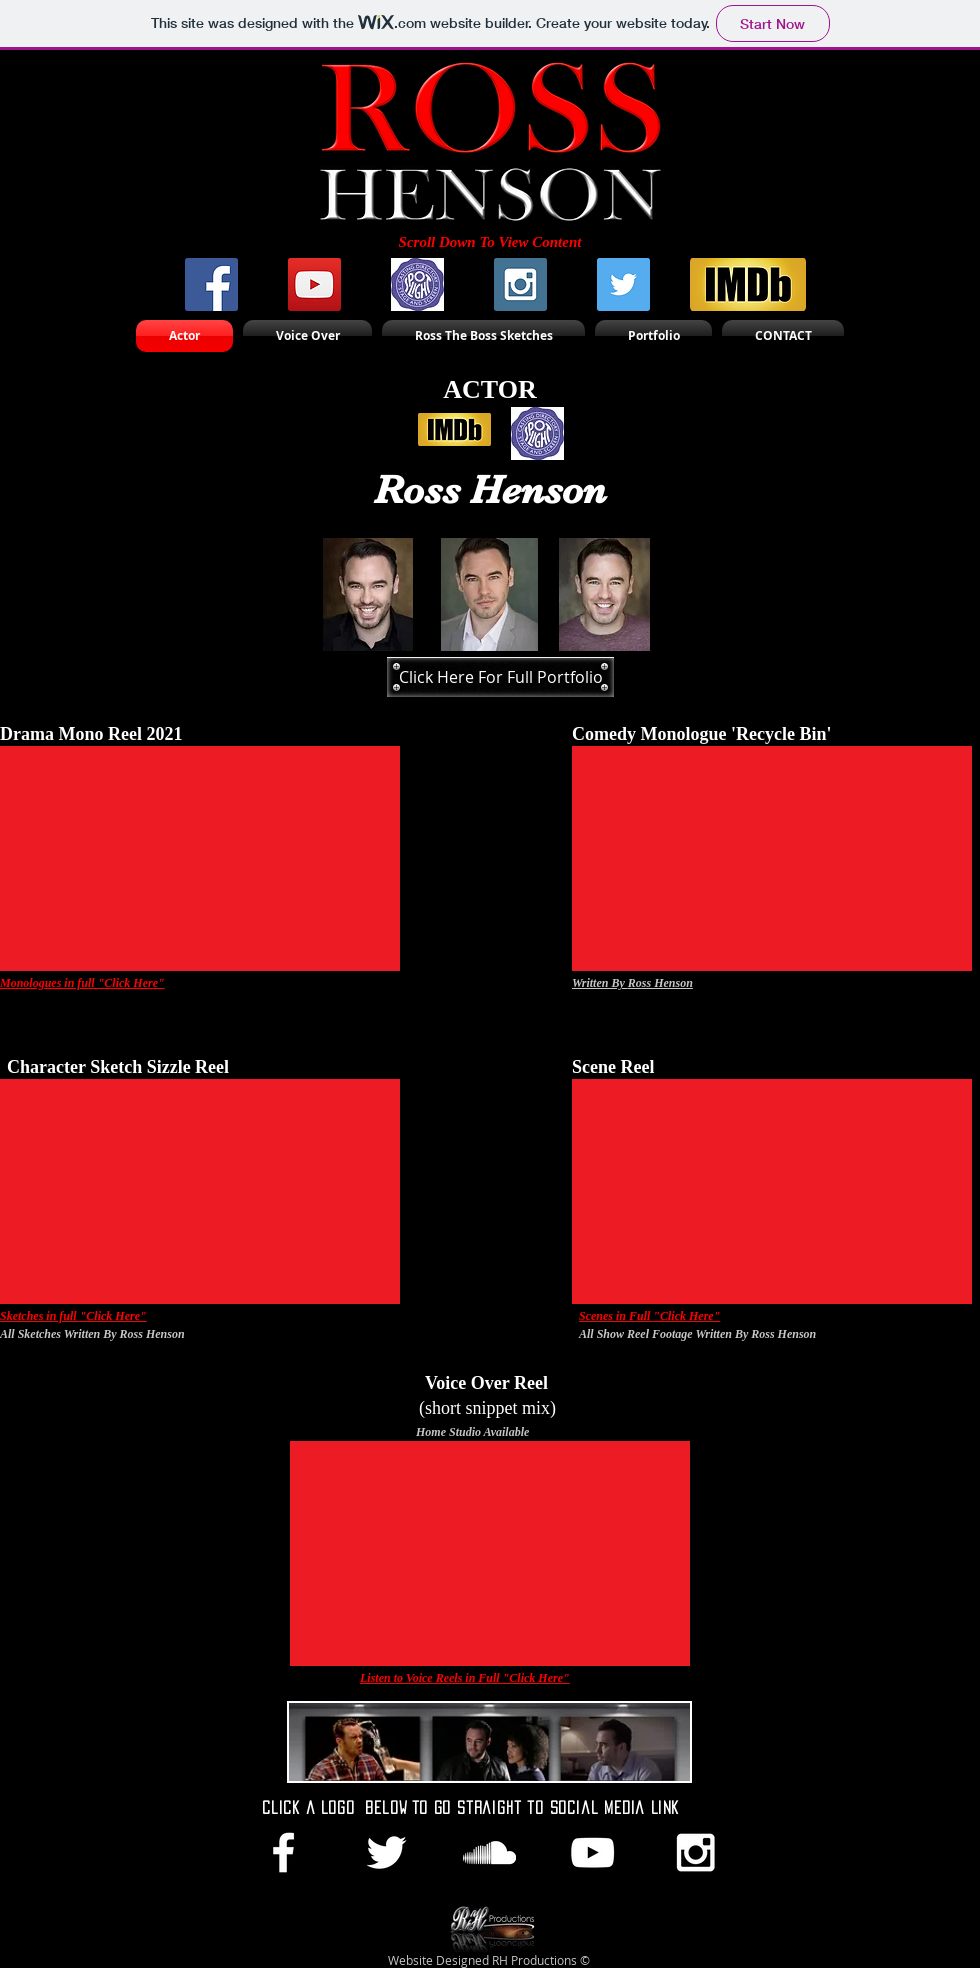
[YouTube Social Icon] (314, 284)
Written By (600, 983)
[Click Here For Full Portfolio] (500, 677)
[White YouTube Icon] (592, 1852)
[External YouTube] (200, 858)
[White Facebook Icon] (283, 1852)
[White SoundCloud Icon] (489, 1852)
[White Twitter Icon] (386, 1852)
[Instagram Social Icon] (520, 284)
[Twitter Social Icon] (623, 284)
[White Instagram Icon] (695, 1852)
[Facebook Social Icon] (211, 284)
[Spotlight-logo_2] (417, 284)
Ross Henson (660, 983)
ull (494, 1678)
